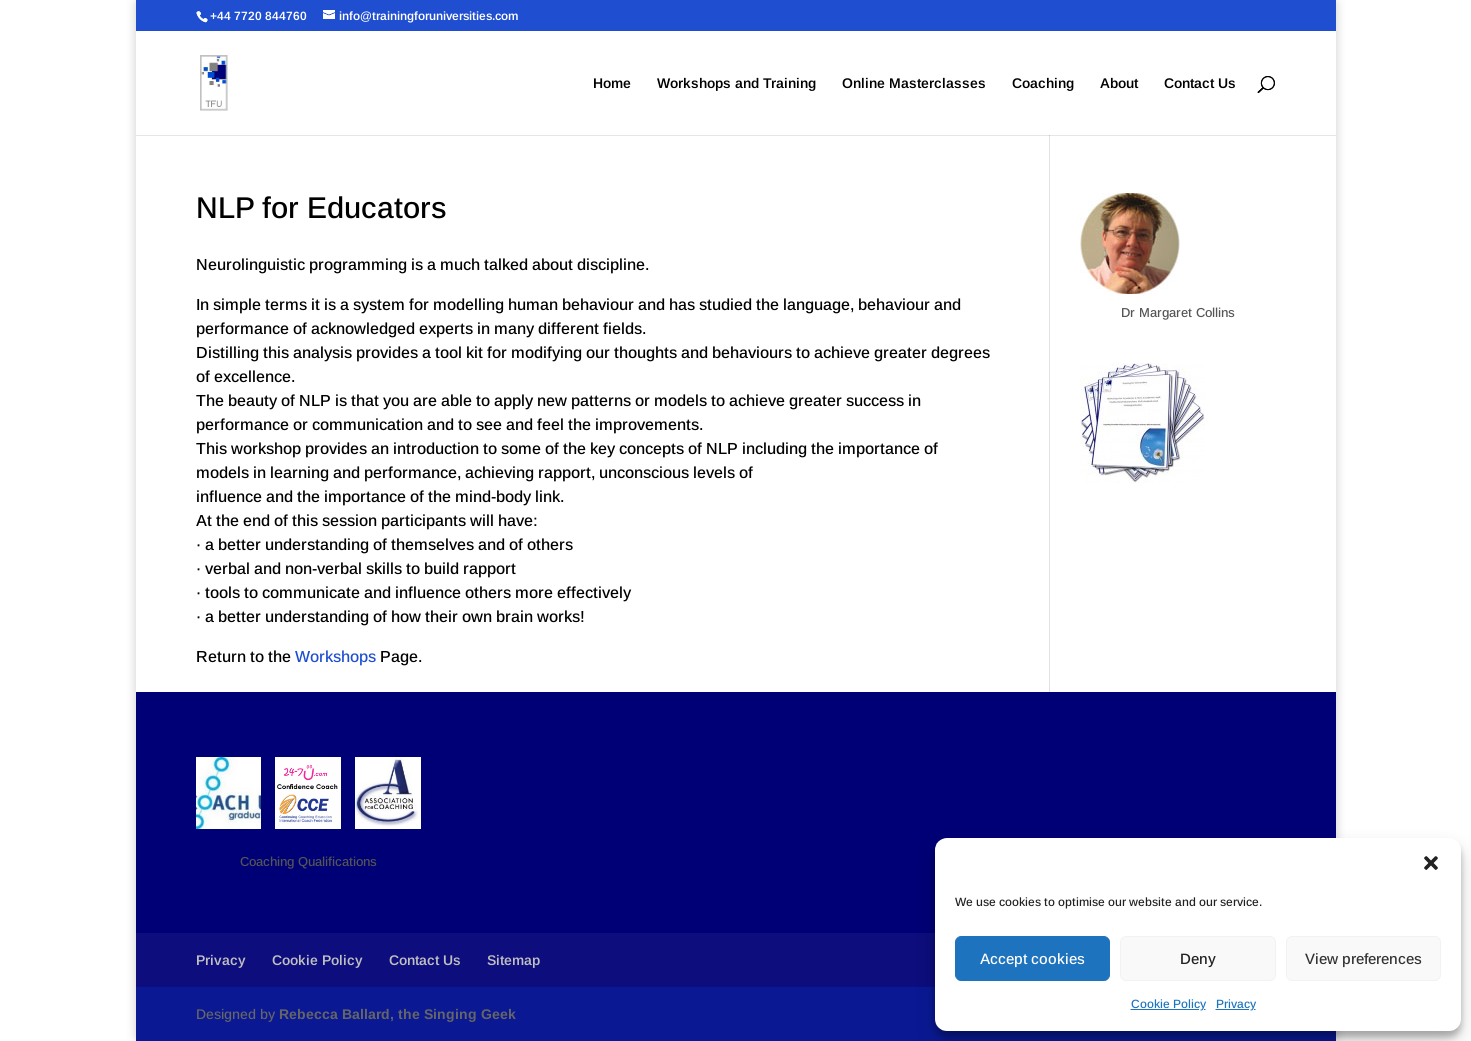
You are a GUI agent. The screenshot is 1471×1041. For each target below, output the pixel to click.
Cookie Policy (1168, 1004)
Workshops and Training (736, 83)
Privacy (1236, 1004)
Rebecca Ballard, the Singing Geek (397, 1014)
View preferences (1363, 958)
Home (612, 83)
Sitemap (513, 960)
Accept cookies (1032, 958)
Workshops (335, 656)
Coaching (1043, 83)
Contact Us (1200, 83)
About (1119, 83)
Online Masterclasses (914, 83)
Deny (1198, 958)
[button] (1431, 863)
